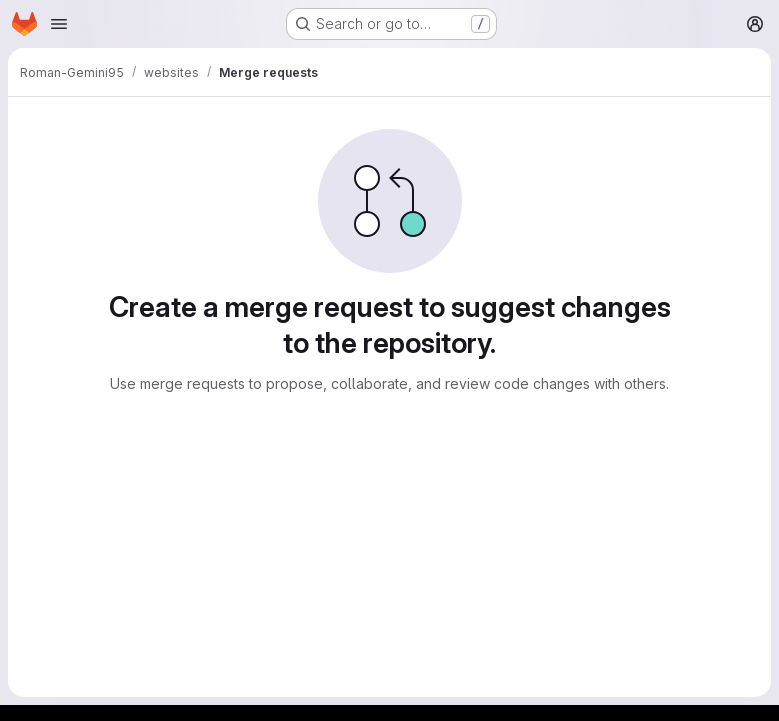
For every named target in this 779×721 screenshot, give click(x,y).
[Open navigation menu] (59, 24)
